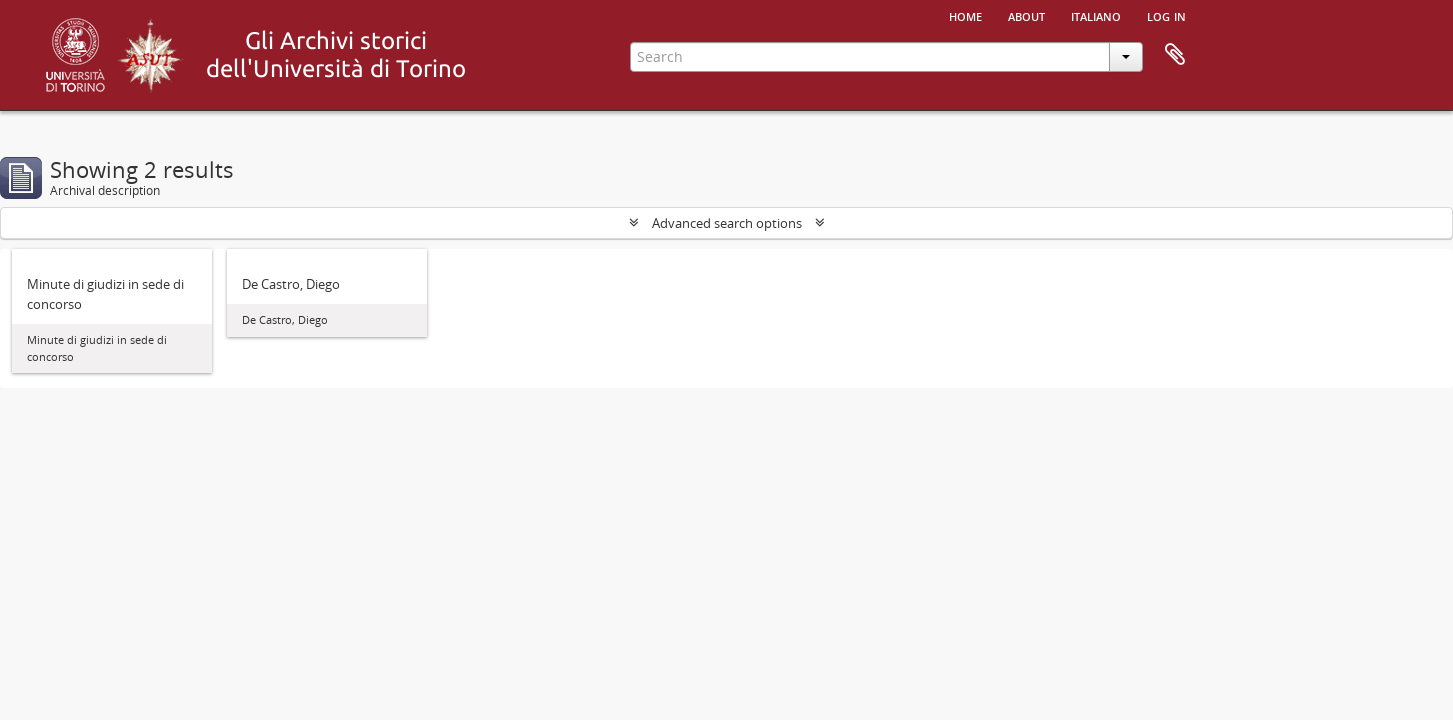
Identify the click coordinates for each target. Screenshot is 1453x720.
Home (965, 15)
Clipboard (1175, 55)
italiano (1096, 15)
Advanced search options (727, 223)
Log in (1166, 15)
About (1026, 15)
